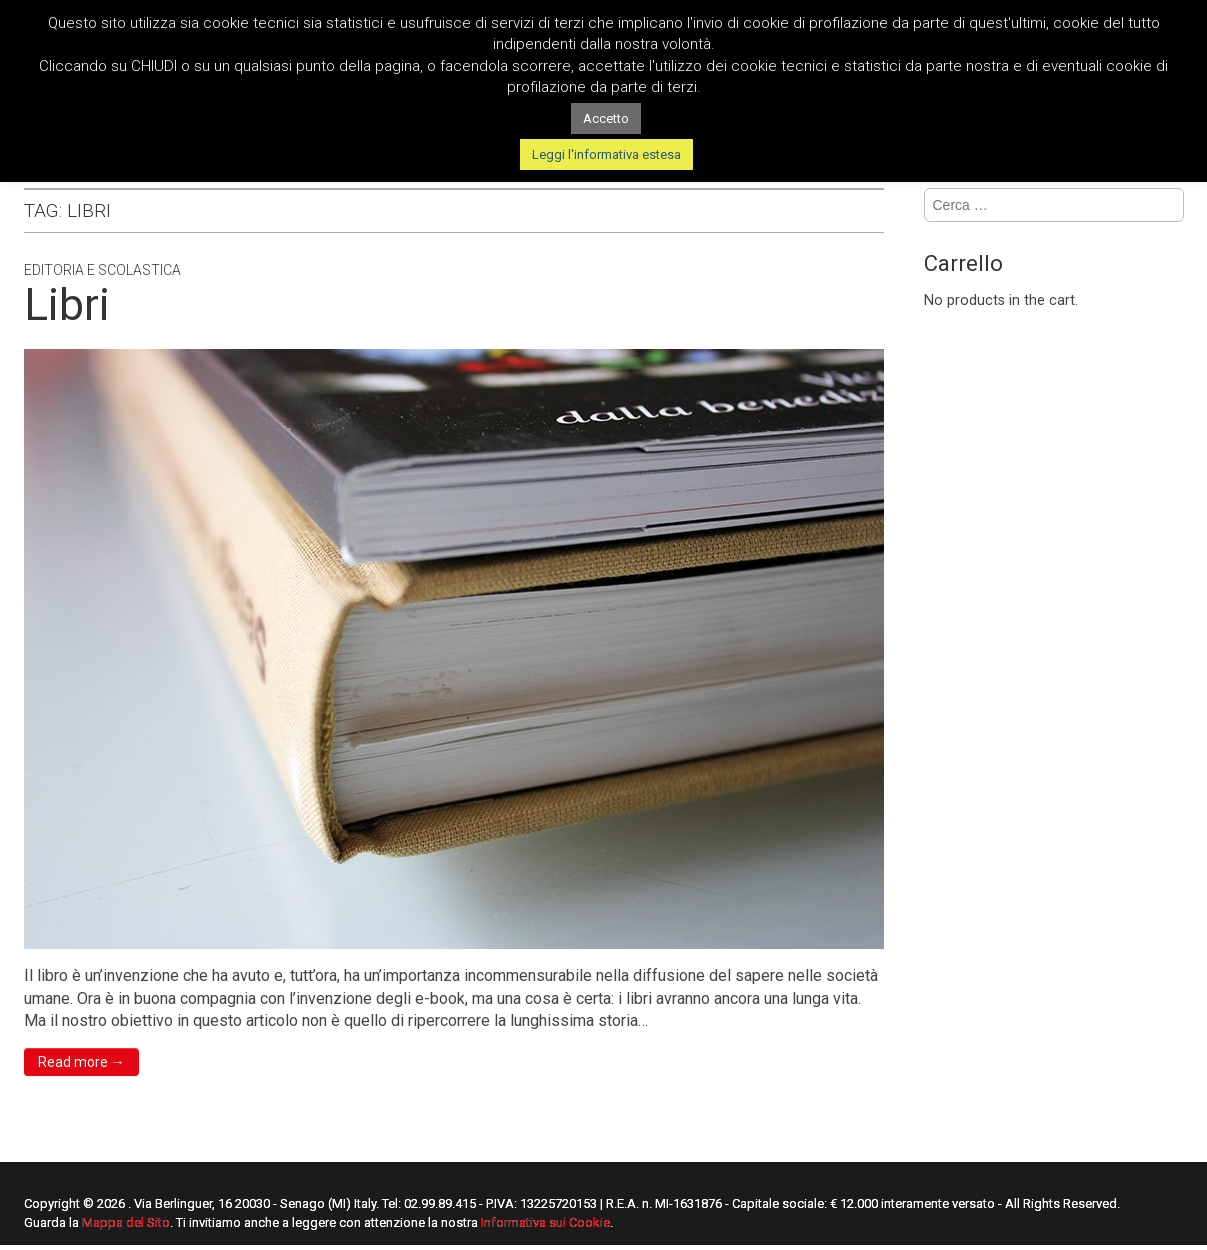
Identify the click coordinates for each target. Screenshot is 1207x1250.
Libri (67, 305)
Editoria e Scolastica (102, 270)
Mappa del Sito (126, 1222)
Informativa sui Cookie (545, 1222)
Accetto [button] (606, 118)
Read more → (81, 1062)
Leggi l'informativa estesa (606, 154)
